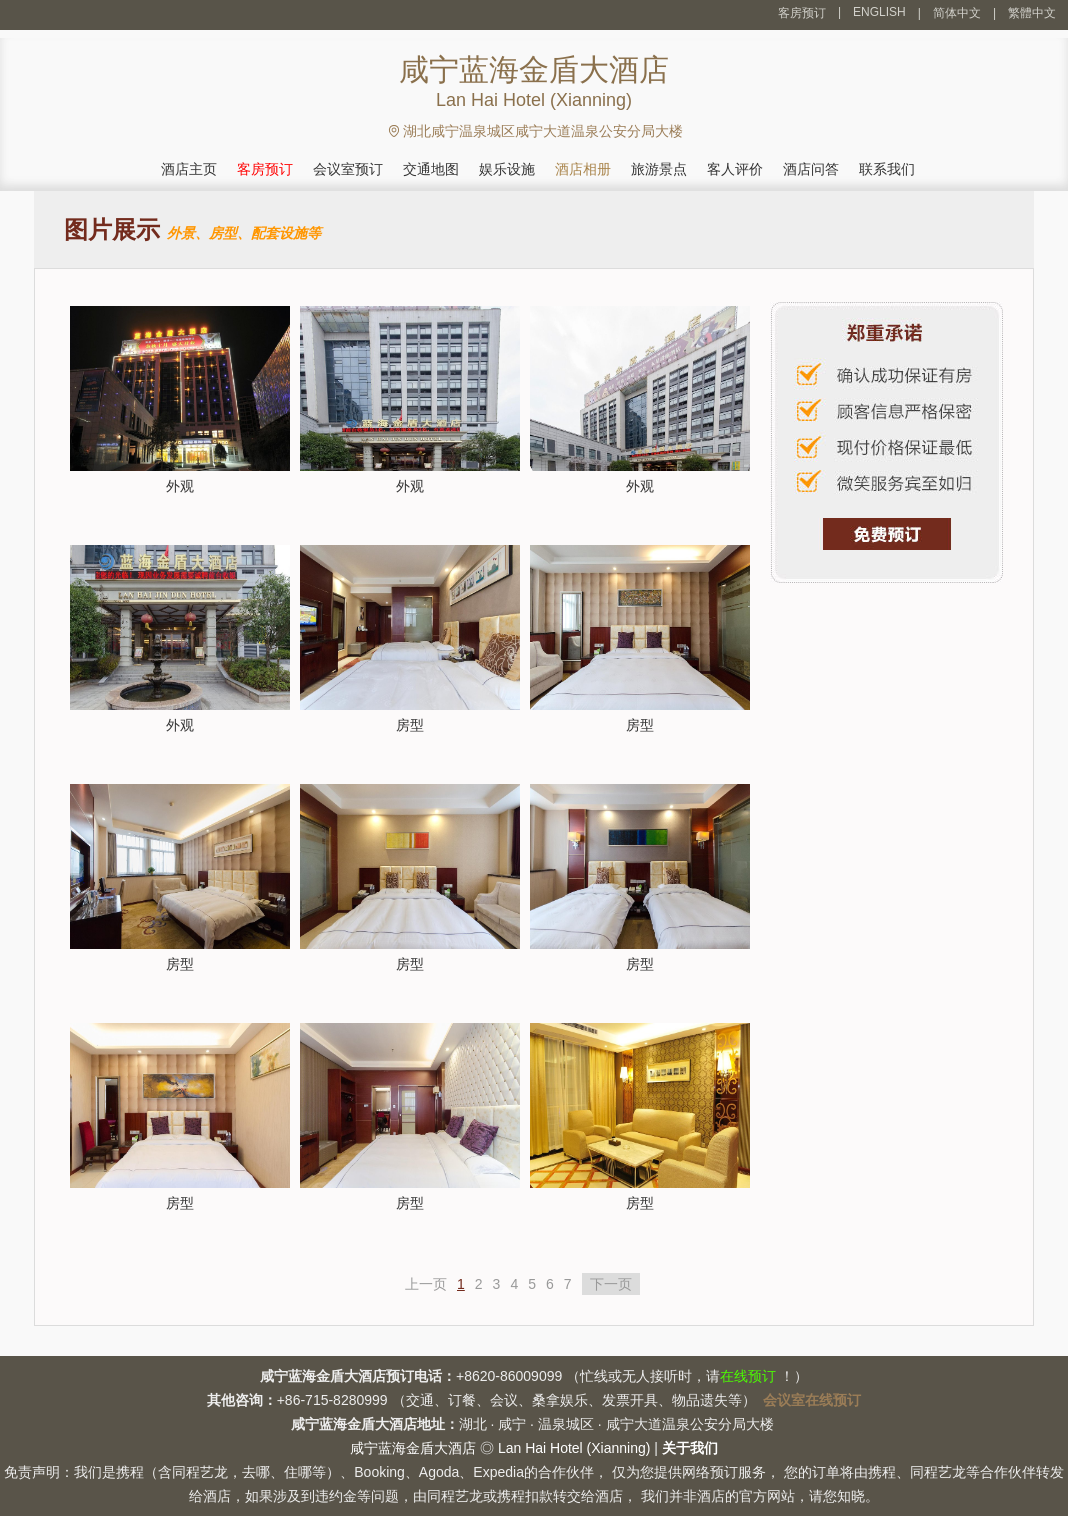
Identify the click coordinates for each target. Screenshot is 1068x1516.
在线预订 (748, 1376)
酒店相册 (583, 169)
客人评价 (735, 169)
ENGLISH (879, 12)
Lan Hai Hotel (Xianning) (574, 1448)
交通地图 (431, 169)
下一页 (611, 1284)
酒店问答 (811, 169)
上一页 (426, 1284)
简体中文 (957, 13)
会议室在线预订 (812, 1400)
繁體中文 (1032, 13)
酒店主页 (189, 169)
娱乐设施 (507, 169)
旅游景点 (659, 169)
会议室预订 (348, 169)
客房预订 (802, 13)
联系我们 (887, 169)
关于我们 (690, 1448)
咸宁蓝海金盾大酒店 (413, 1448)
